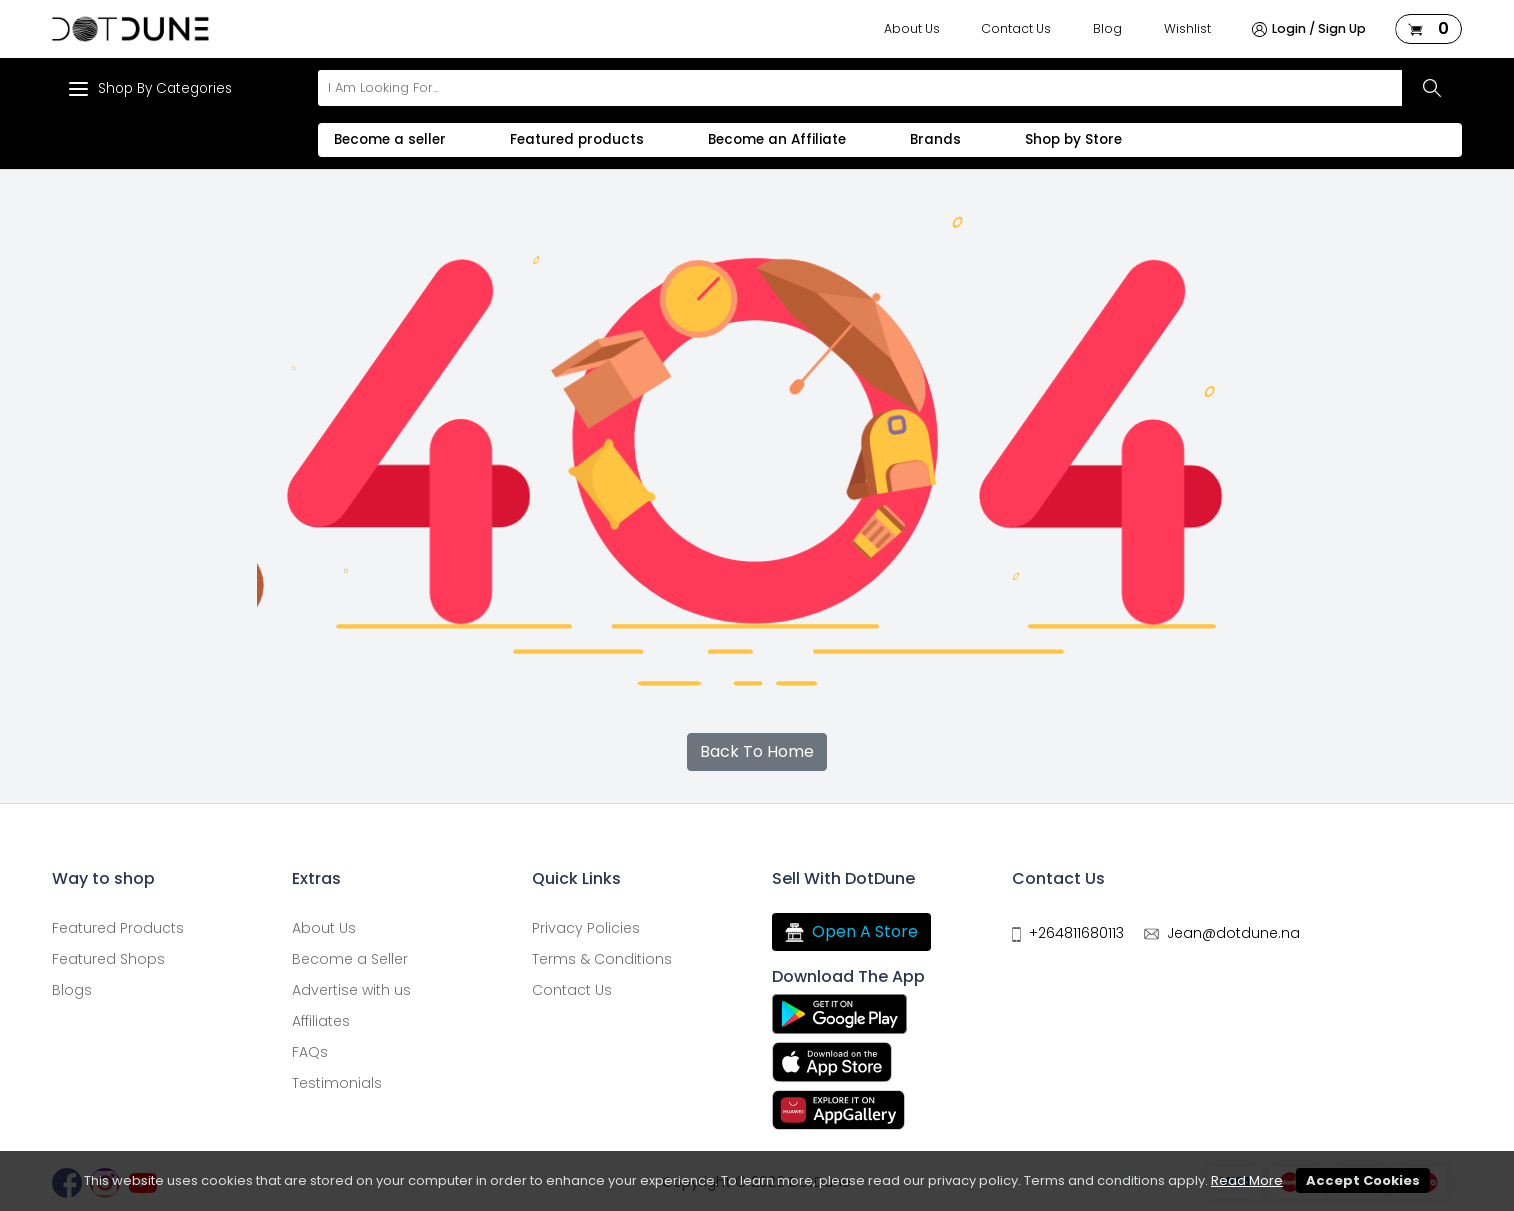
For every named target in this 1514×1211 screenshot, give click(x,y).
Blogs (72, 990)
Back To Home (757, 751)
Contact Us (1016, 28)
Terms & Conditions (602, 959)
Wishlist (1187, 28)
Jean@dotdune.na (1233, 933)
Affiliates (321, 1021)
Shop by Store (1073, 139)
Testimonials (337, 1083)
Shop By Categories (150, 89)
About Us (912, 28)
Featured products (577, 139)
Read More (1247, 1180)
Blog (1107, 28)
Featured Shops (108, 959)
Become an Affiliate (777, 139)
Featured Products (118, 928)
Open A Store (851, 932)
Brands (935, 139)
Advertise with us (351, 990)
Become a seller (390, 139)
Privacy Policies (586, 928)
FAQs (310, 1052)
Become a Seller (350, 959)
